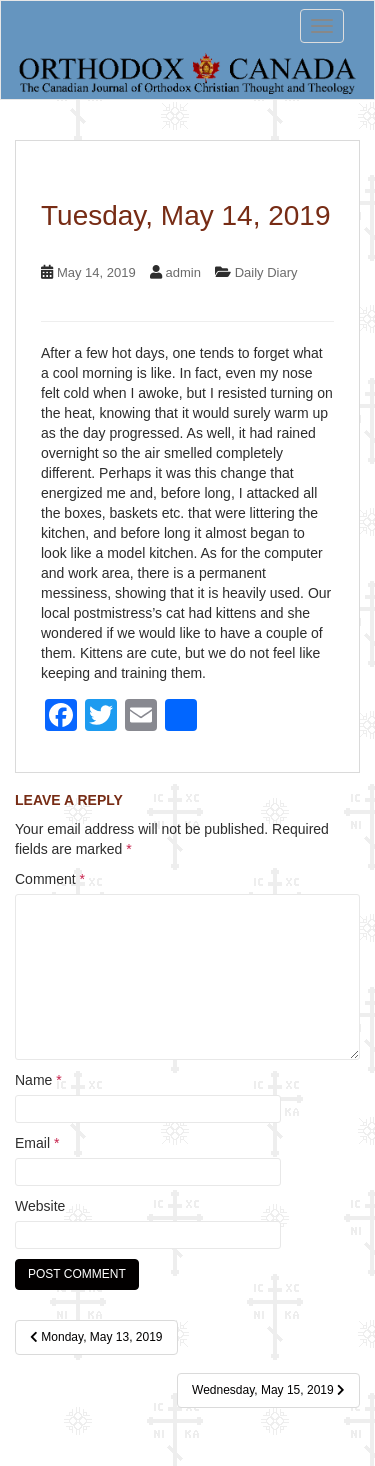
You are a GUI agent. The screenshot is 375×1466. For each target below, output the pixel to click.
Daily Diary (266, 272)
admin (182, 272)
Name (38, 1080)
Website (40, 1206)
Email (37, 1143)
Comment (50, 879)
